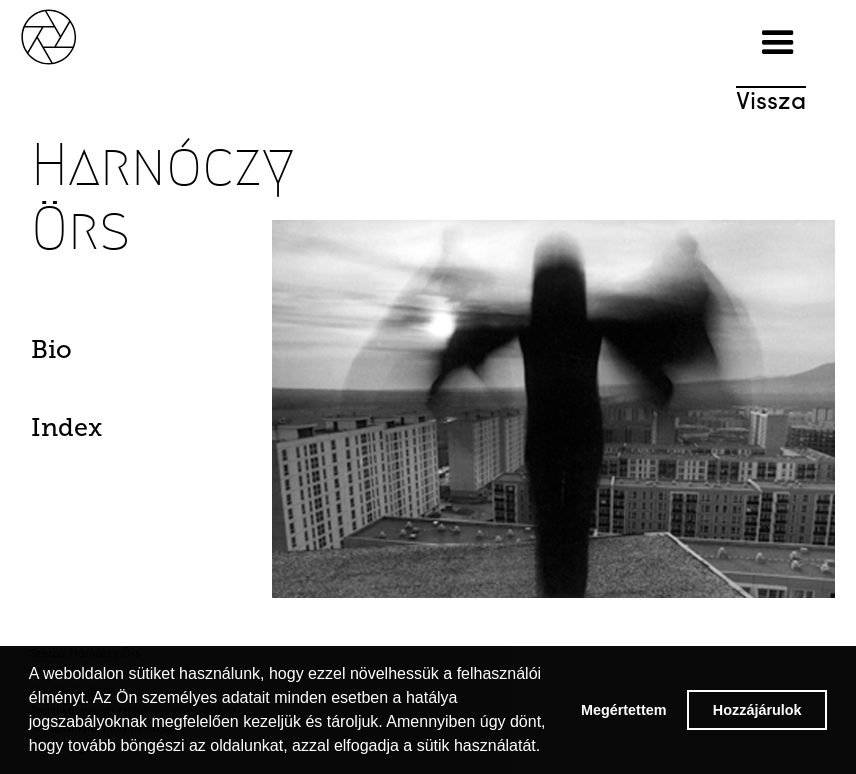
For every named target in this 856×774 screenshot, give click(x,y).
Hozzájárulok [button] (757, 710)
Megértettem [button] (624, 710)
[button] (778, 43)
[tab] (91, 355)
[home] (70, 35)
